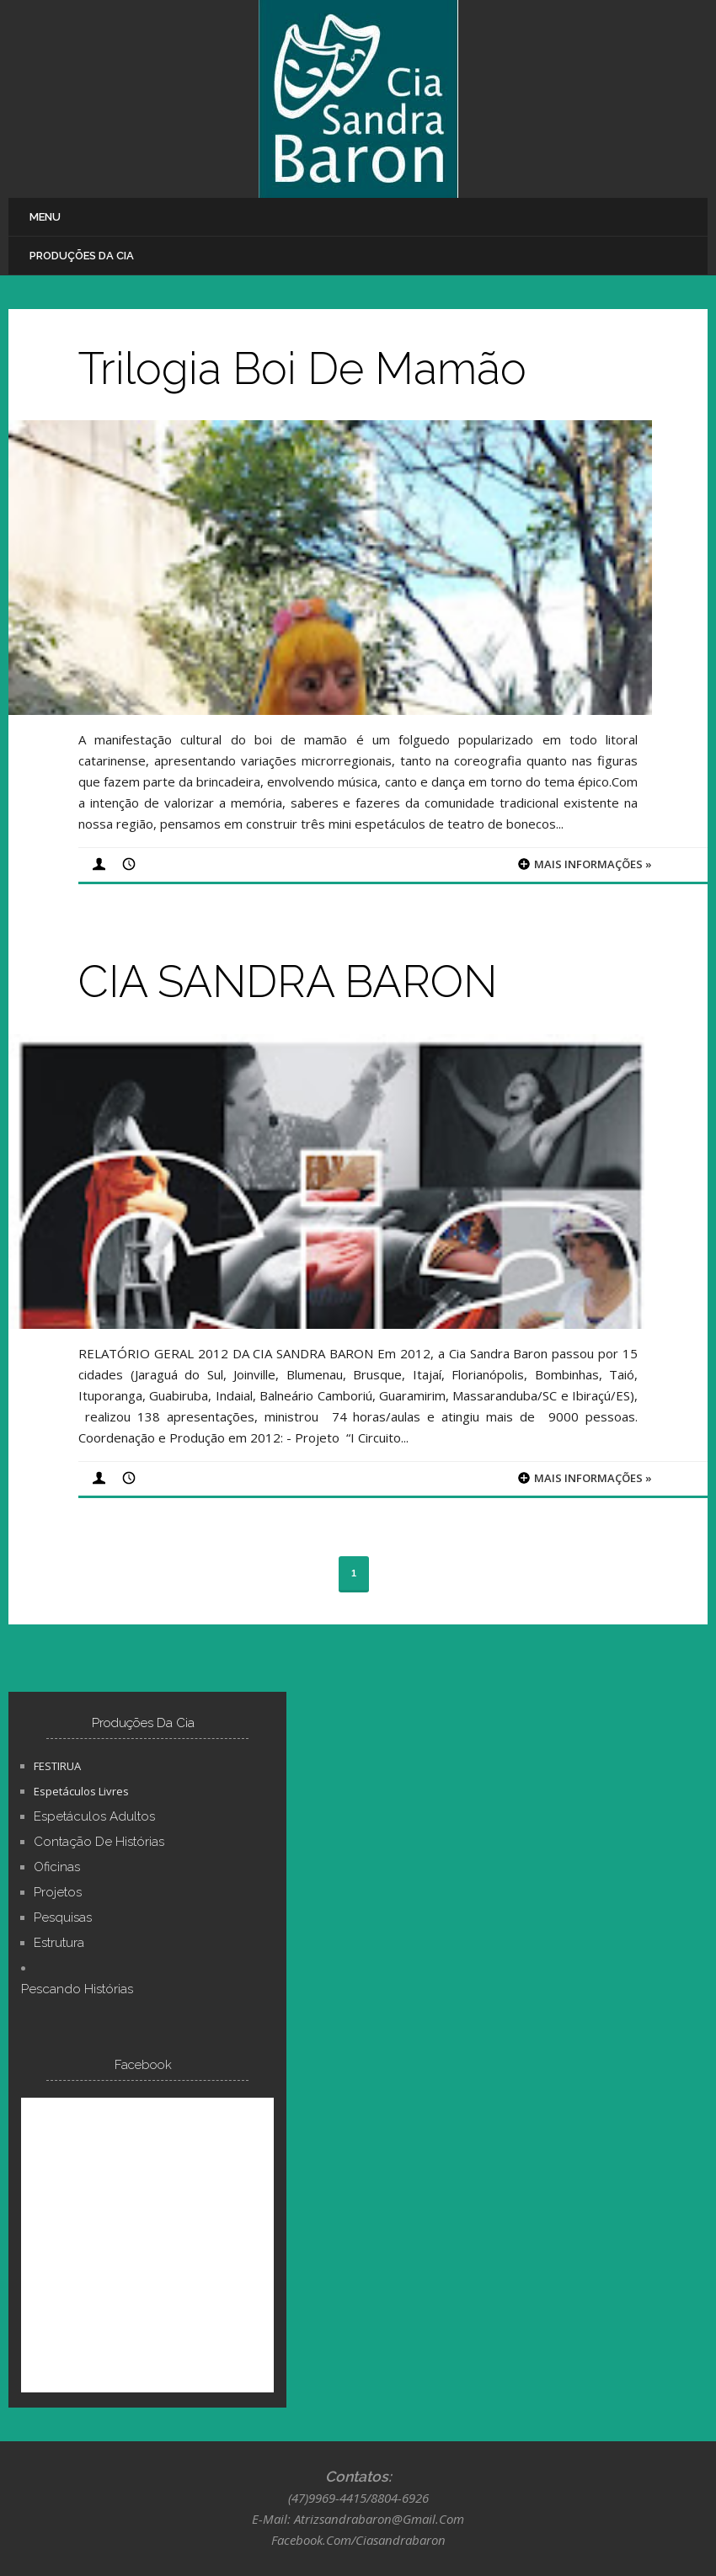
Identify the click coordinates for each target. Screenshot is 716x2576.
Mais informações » (593, 864)
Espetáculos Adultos (94, 1816)
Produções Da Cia (81, 255)
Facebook (143, 2064)
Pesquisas (63, 1917)
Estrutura (59, 1942)
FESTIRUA (57, 1765)
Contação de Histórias (99, 1841)
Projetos (58, 1892)
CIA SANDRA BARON (287, 981)
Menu (45, 217)
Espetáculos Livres (81, 1791)
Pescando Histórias (77, 1989)
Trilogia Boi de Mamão (302, 368)
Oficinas (57, 1867)
